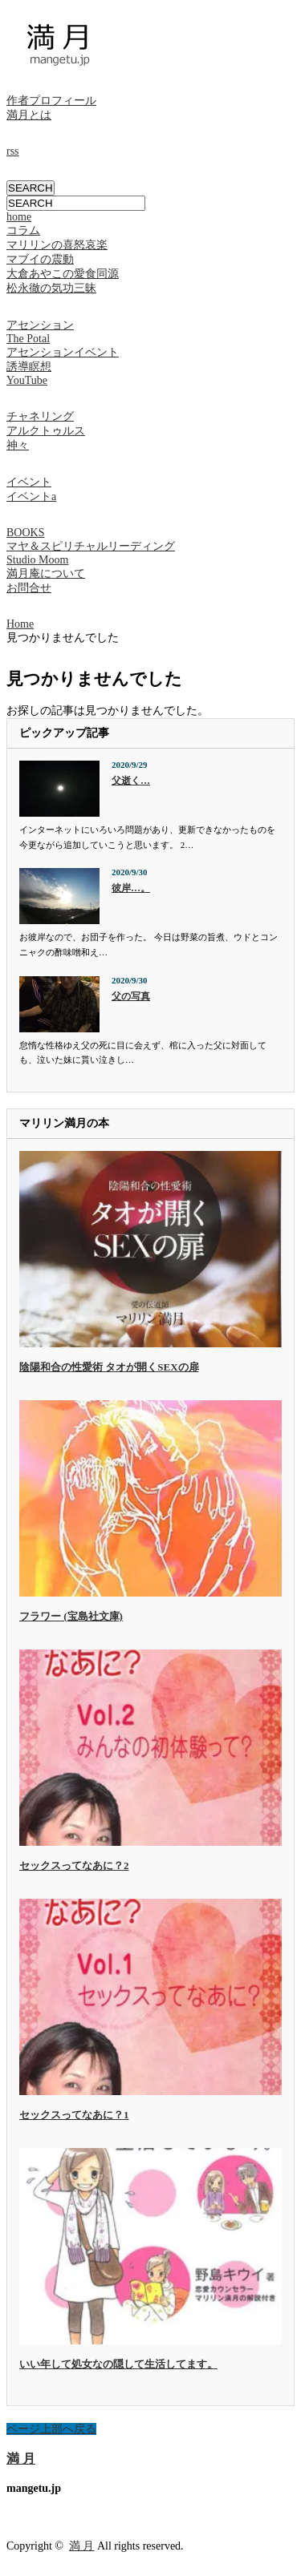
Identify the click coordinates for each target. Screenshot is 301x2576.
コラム (23, 230)
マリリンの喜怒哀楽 (57, 245)
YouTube (26, 380)
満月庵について (45, 573)
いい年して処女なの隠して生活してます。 (118, 2364)
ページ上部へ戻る (51, 2429)
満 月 (20, 2458)
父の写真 (131, 996)
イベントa (31, 497)
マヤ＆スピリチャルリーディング (90, 546)
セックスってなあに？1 (74, 2115)
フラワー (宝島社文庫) (71, 1616)
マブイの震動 (40, 259)
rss (12, 151)
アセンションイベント (62, 352)
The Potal (28, 339)
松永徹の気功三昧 (51, 288)
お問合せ (28, 588)
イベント (28, 482)
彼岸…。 (131, 888)
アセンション (40, 325)
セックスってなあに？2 (74, 1865)
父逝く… (131, 780)
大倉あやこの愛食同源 (62, 274)
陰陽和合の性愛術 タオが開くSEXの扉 (109, 1367)
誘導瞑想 (28, 367)
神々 (17, 445)
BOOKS (25, 533)
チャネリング (40, 416)
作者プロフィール (51, 101)
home (18, 217)
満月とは (28, 115)
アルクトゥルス (45, 431)
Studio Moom (37, 560)
